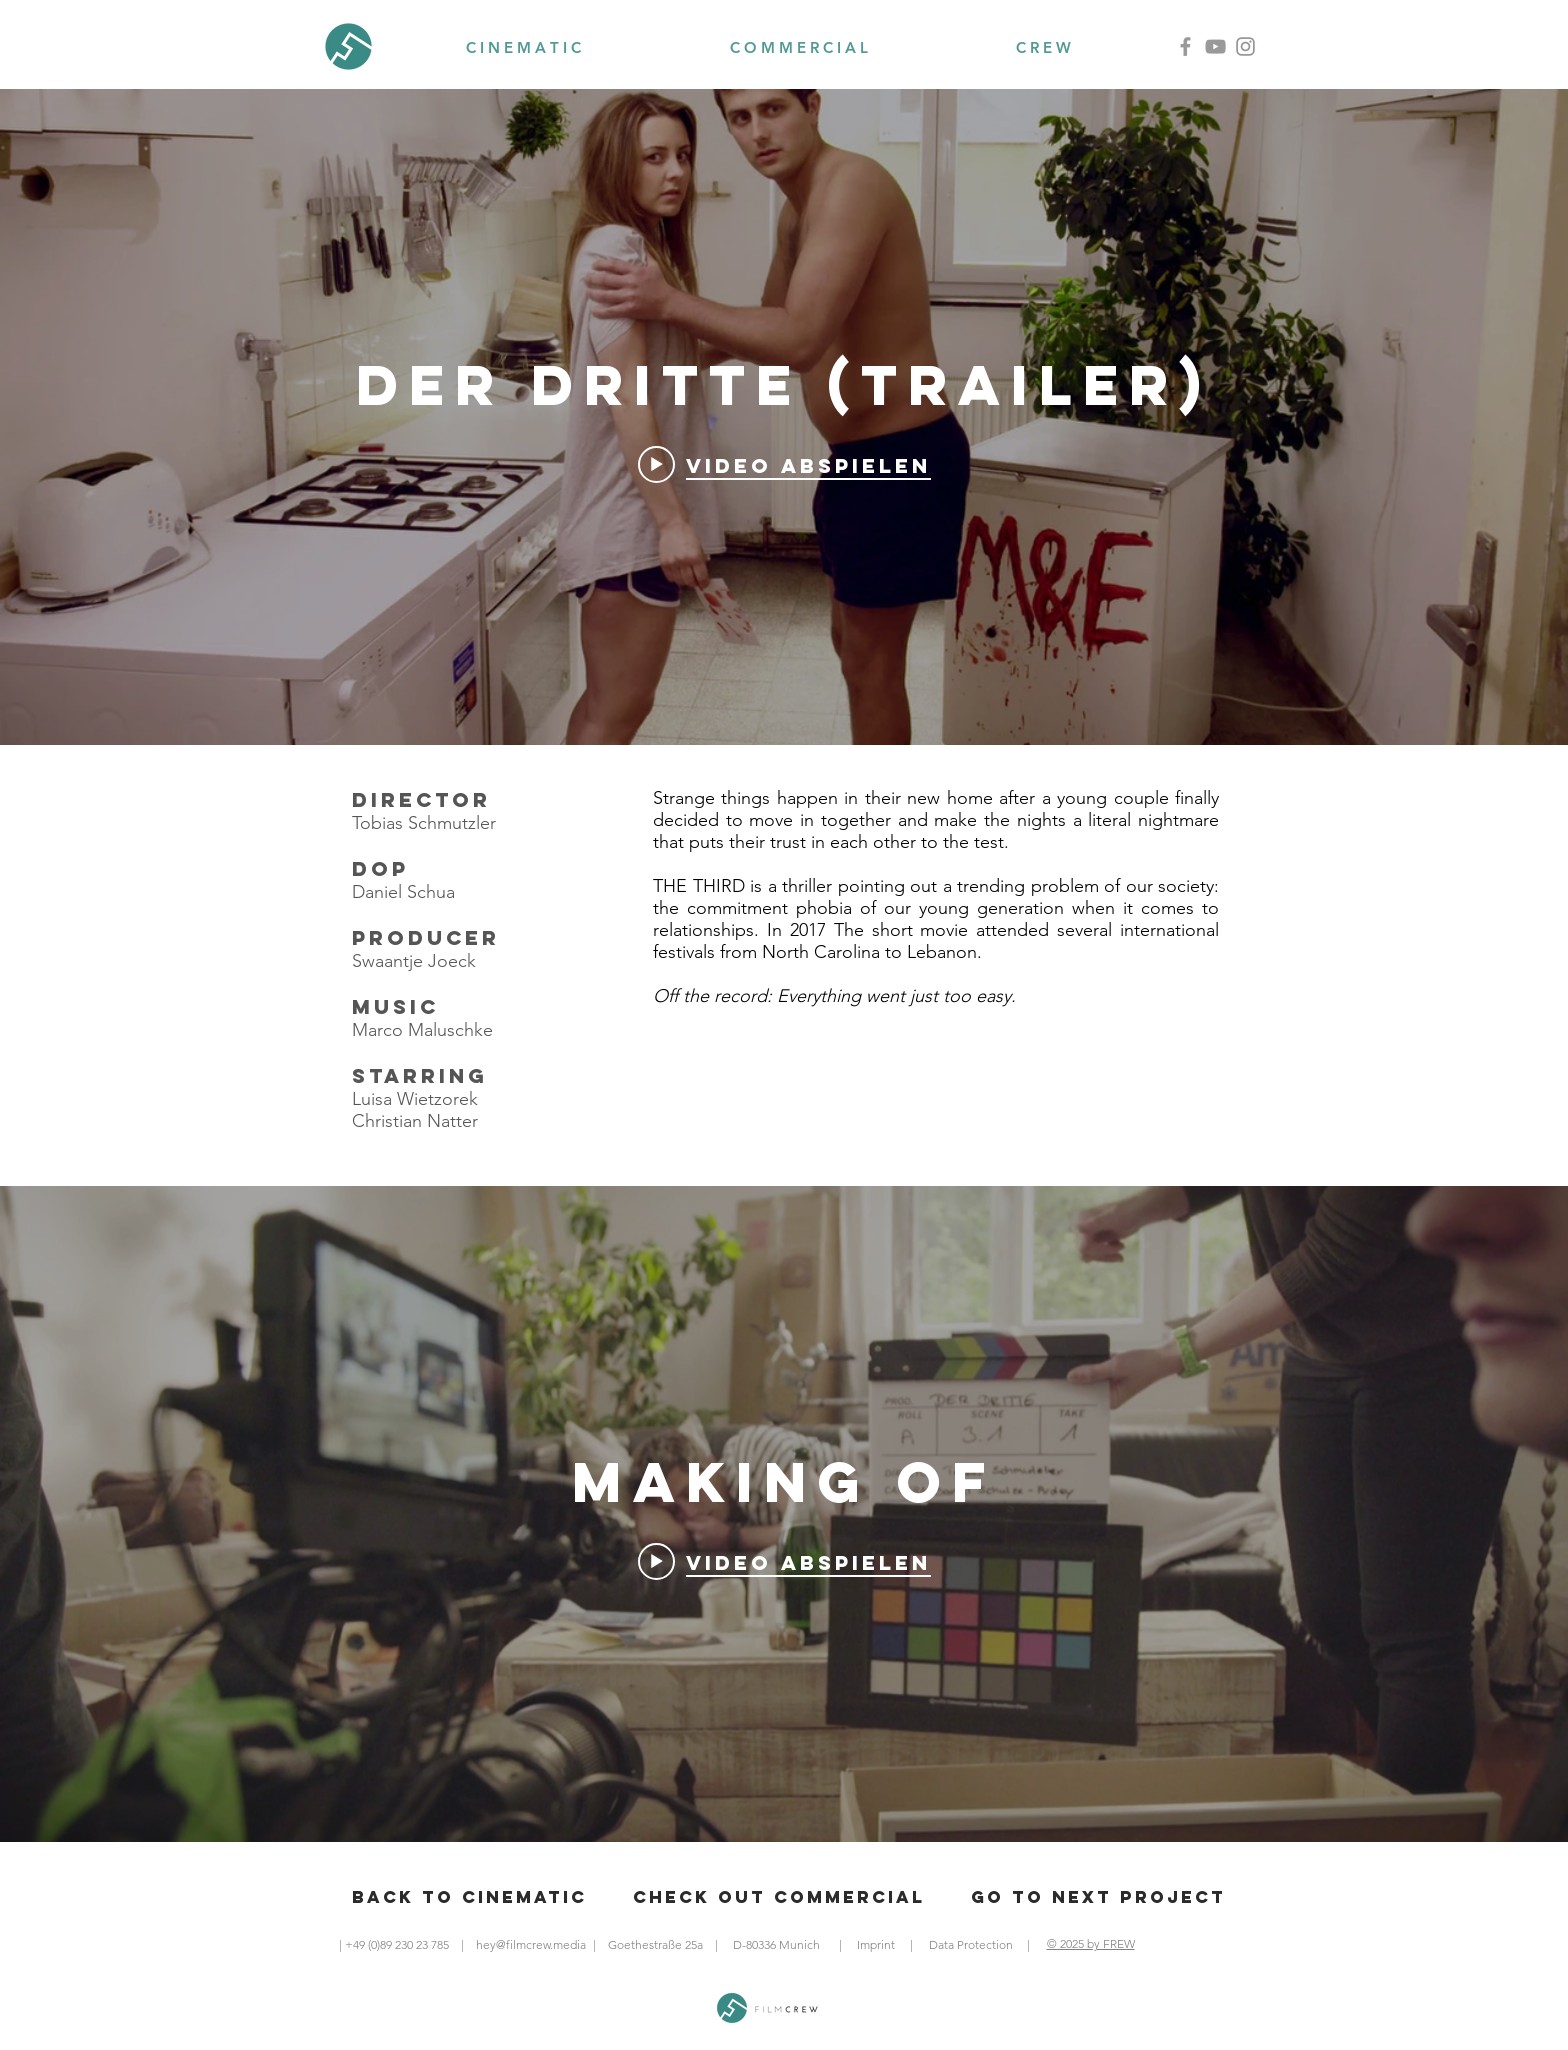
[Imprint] (875, 1944)
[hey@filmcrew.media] (530, 1944)
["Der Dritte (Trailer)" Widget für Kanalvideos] (784, 417)
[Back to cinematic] (469, 1897)
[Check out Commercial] (779, 1897)
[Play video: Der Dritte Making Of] (784, 1562)
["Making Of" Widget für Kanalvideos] (784, 1514)
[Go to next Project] (1098, 1897)
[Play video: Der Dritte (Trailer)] (784, 465)
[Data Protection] (970, 1945)
